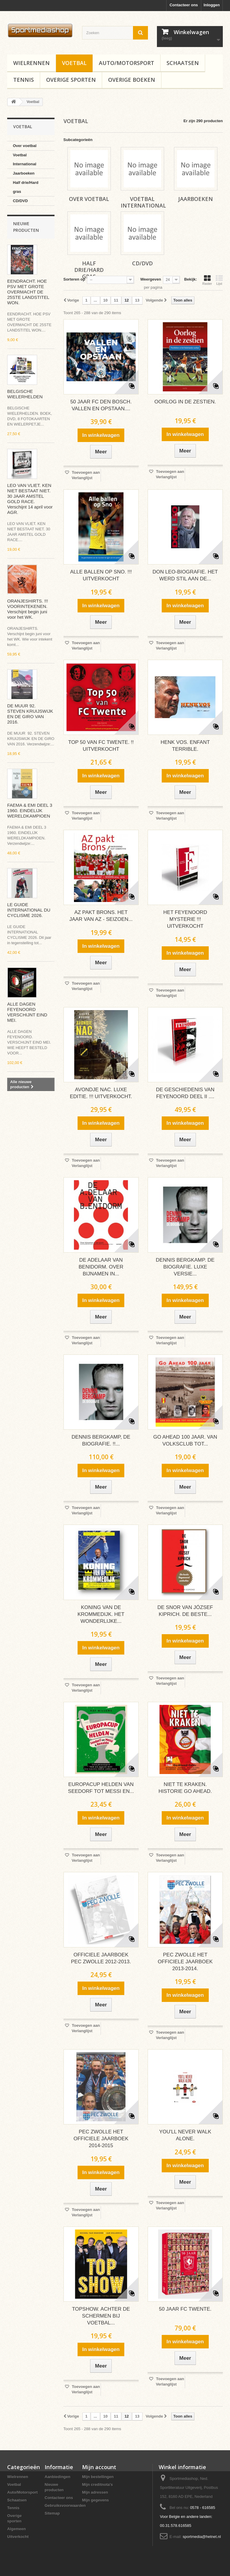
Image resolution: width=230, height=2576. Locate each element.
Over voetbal (25, 145)
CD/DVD (20, 201)
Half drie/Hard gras (25, 187)
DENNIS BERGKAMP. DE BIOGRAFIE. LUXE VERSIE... (185, 1267)
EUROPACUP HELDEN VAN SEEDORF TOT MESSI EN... (101, 1788)
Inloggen (212, 5)
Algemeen (16, 2529)
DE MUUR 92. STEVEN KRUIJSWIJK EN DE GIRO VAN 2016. (30, 713)
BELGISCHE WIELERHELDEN (25, 394)
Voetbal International (24, 159)
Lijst (219, 280)
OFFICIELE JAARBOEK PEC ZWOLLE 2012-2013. (101, 1958)
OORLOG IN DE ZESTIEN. (185, 402)
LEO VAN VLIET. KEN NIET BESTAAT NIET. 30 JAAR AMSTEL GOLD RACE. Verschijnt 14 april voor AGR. (30, 499)
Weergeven (150, 279)
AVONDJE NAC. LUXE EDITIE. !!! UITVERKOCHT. (101, 1093)
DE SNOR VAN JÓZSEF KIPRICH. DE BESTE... (185, 1611)
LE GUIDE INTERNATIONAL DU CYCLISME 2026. (28, 910)
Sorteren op (74, 279)
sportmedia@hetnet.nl (202, 2536)
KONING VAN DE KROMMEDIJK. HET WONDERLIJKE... (101, 1614)
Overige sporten (71, 79)
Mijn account (99, 2467)
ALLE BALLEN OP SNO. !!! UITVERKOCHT (101, 575)
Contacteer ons (184, 5)
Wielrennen (31, 62)
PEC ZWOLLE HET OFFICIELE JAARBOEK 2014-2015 (100, 2138)
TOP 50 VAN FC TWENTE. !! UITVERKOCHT (101, 745)
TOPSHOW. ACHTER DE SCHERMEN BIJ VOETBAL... (101, 2316)
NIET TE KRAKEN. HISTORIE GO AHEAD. (185, 1788)
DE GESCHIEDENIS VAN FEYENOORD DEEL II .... (185, 1093)
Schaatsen (183, 62)
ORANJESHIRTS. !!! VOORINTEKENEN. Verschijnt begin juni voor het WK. (27, 609)
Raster (207, 280)
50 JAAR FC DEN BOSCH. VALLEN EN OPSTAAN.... (101, 405)
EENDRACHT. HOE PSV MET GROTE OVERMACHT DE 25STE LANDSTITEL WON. (28, 292)
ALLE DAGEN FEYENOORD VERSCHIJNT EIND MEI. (27, 1012)
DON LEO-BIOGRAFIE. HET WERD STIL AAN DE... (185, 575)
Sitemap (52, 2513)
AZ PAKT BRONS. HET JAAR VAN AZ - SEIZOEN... (100, 915)
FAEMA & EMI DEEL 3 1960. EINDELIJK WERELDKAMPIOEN (29, 810)
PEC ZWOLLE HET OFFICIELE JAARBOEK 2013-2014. (185, 1961)
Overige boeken (131, 79)
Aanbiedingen (57, 2476)
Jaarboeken (23, 173)
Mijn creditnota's (97, 2484)
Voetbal (74, 62)
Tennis (23, 79)
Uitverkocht (18, 2536)
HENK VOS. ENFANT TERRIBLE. (185, 745)
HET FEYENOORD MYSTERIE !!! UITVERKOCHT (185, 919)
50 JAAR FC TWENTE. (185, 2309)
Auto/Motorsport (126, 62)
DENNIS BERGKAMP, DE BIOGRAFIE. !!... (101, 1440)
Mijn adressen (95, 2492)
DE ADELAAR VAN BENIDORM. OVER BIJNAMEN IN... (101, 1267)
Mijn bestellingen (98, 2476)
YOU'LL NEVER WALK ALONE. (185, 2135)
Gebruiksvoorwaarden (65, 2505)
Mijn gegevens (95, 2500)
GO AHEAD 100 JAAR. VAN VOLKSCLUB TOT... (185, 1440)
